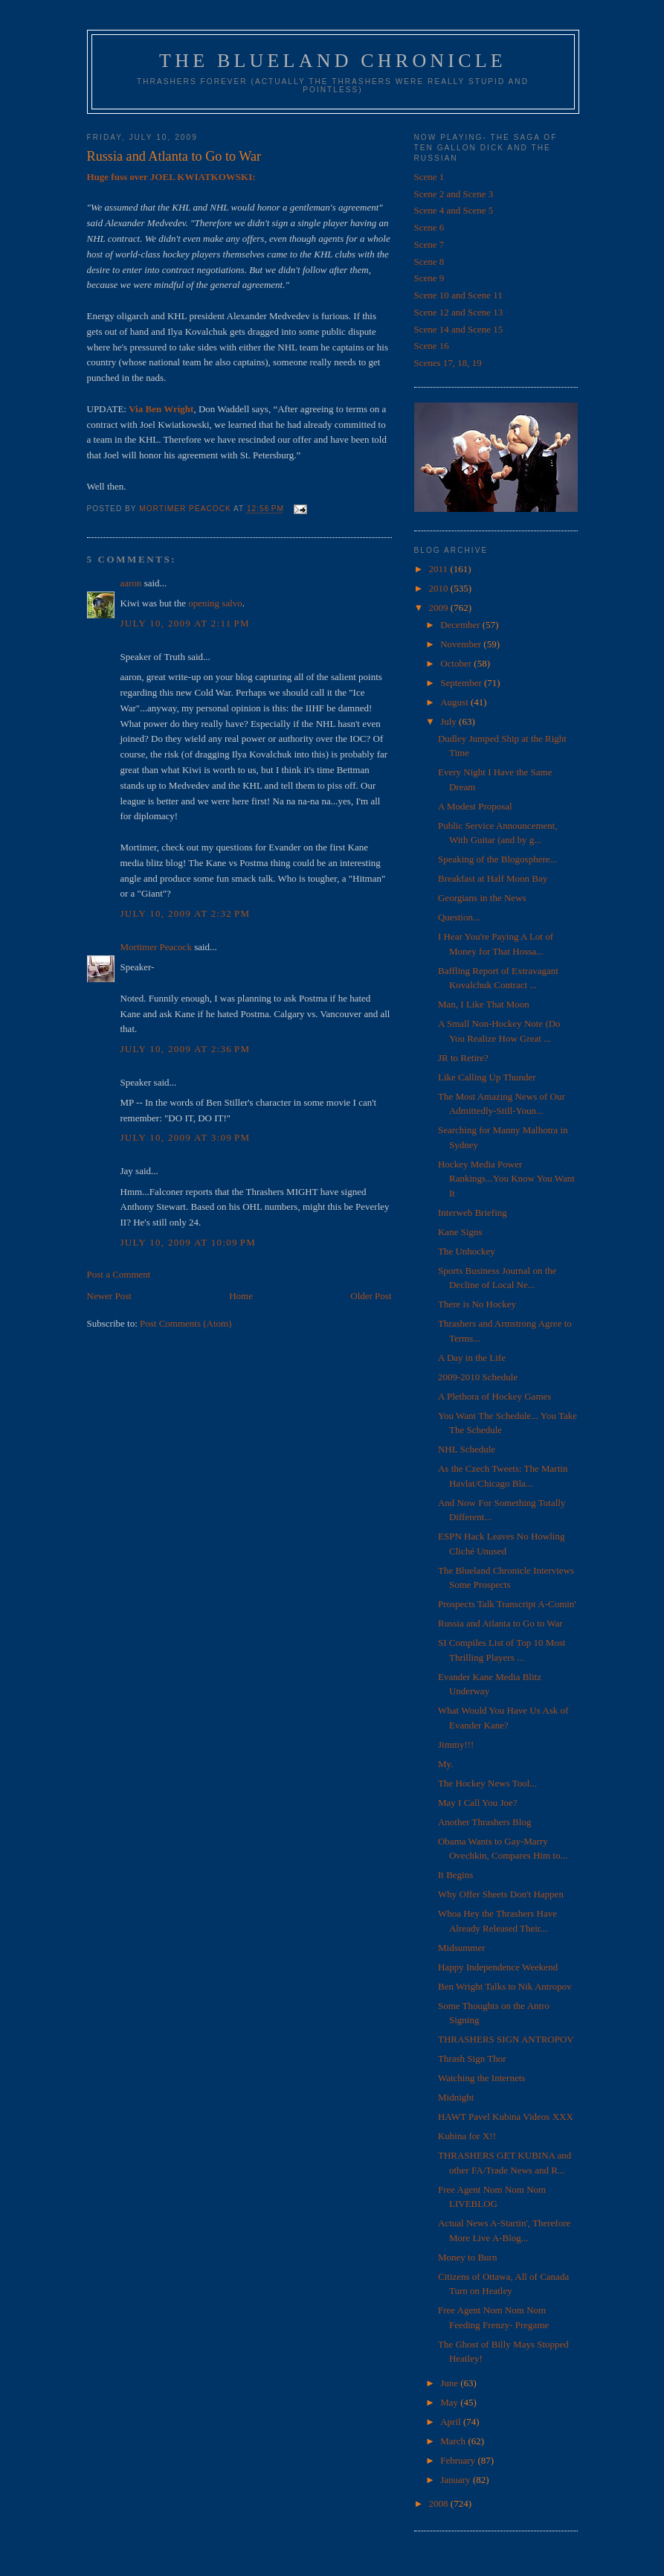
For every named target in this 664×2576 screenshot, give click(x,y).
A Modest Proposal (475, 806)
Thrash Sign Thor (472, 2058)
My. (445, 1763)
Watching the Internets (481, 2077)
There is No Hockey (477, 1304)
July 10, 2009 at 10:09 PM (188, 1242)
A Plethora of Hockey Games (494, 1396)
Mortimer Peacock (156, 946)
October (457, 663)
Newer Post (109, 1295)
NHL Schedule (466, 1449)
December (461, 624)
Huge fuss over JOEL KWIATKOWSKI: (171, 176)
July (449, 721)
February (458, 2460)
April (451, 2421)
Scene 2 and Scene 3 (454, 193)
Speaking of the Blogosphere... (497, 859)
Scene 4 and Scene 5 (454, 210)
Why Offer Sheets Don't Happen (501, 1894)
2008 (440, 2503)
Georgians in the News (482, 897)
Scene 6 (429, 227)
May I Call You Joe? (478, 1802)
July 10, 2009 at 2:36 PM (185, 1048)
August (455, 702)
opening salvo (215, 603)
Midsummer (462, 1947)
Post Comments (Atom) (186, 1323)
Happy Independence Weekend (498, 1967)
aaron (131, 583)
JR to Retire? (463, 1057)
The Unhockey (466, 1251)
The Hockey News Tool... (487, 1783)
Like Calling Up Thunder (487, 1077)
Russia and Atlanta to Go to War (500, 1623)
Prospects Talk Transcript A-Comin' (507, 1603)
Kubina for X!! (467, 2135)
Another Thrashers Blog (484, 1821)
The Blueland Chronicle (332, 60)
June (450, 2382)
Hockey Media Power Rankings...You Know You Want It (506, 1179)
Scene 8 (429, 261)
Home (241, 1295)
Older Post (370, 1295)
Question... (459, 917)
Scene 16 (431, 345)
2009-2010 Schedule (478, 1376)
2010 (440, 588)
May (450, 2402)
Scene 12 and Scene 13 (458, 312)
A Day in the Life (472, 1357)
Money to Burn (467, 2257)
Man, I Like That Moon (483, 1004)
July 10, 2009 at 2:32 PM (185, 913)
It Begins (455, 1874)
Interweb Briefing (472, 1212)
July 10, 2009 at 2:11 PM (185, 623)
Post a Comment (119, 1274)
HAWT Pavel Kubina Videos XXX (505, 2116)
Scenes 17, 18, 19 (448, 362)
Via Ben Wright (161, 408)
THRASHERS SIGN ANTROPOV (506, 2039)
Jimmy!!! (456, 1744)
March (454, 2441)
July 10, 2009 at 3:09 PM (185, 1137)
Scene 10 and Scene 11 (458, 295)
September (462, 682)
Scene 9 (429, 277)
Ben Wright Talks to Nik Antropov (505, 1986)
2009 (440, 607)
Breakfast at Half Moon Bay (492, 878)
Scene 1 (429, 176)
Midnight (456, 2097)
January (456, 2479)
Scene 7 (429, 244)
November (461, 644)
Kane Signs (460, 1231)
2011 (440, 568)
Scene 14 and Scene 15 (458, 329)
